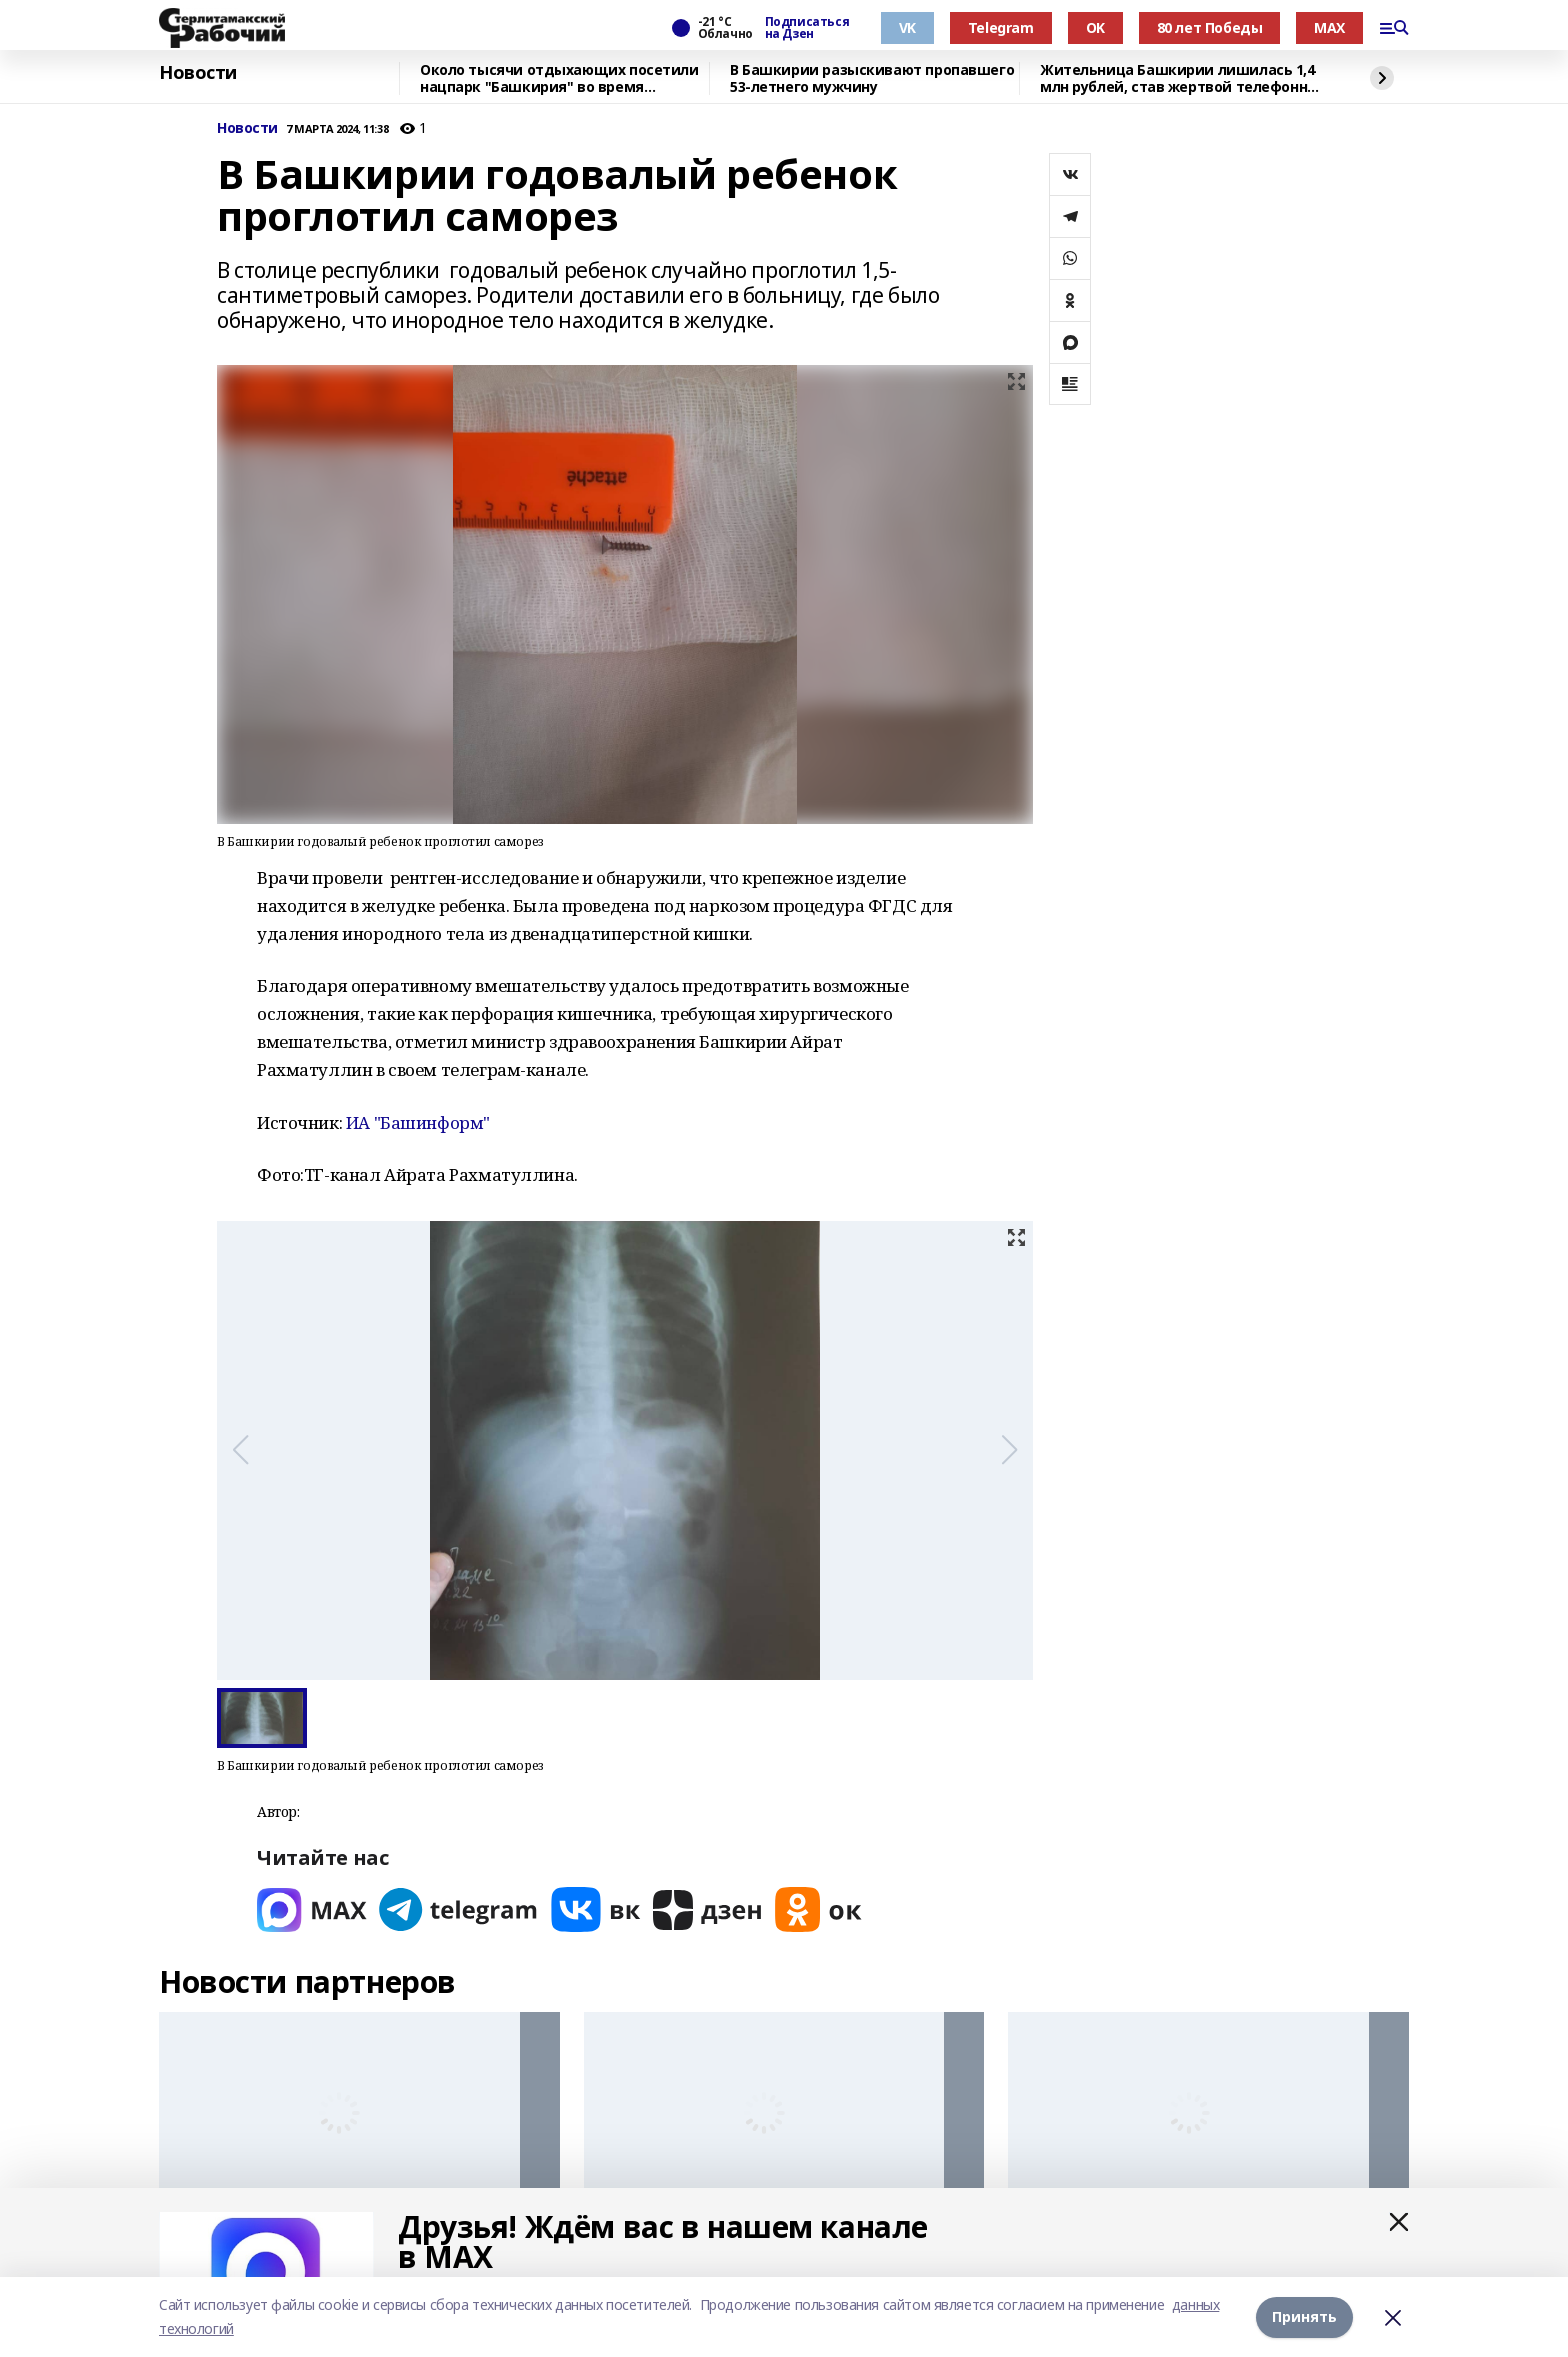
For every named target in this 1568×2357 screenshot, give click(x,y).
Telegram (1001, 27)
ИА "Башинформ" (418, 1122)
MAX (1329, 27)
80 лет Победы (1210, 27)
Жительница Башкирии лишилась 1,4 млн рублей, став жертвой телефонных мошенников (1183, 78)
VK (907, 27)
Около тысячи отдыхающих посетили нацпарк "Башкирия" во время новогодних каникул (559, 78)
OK (1095, 27)
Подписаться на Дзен (807, 28)
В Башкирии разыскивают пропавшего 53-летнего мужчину (872, 78)
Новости (198, 73)
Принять (1304, 2316)
